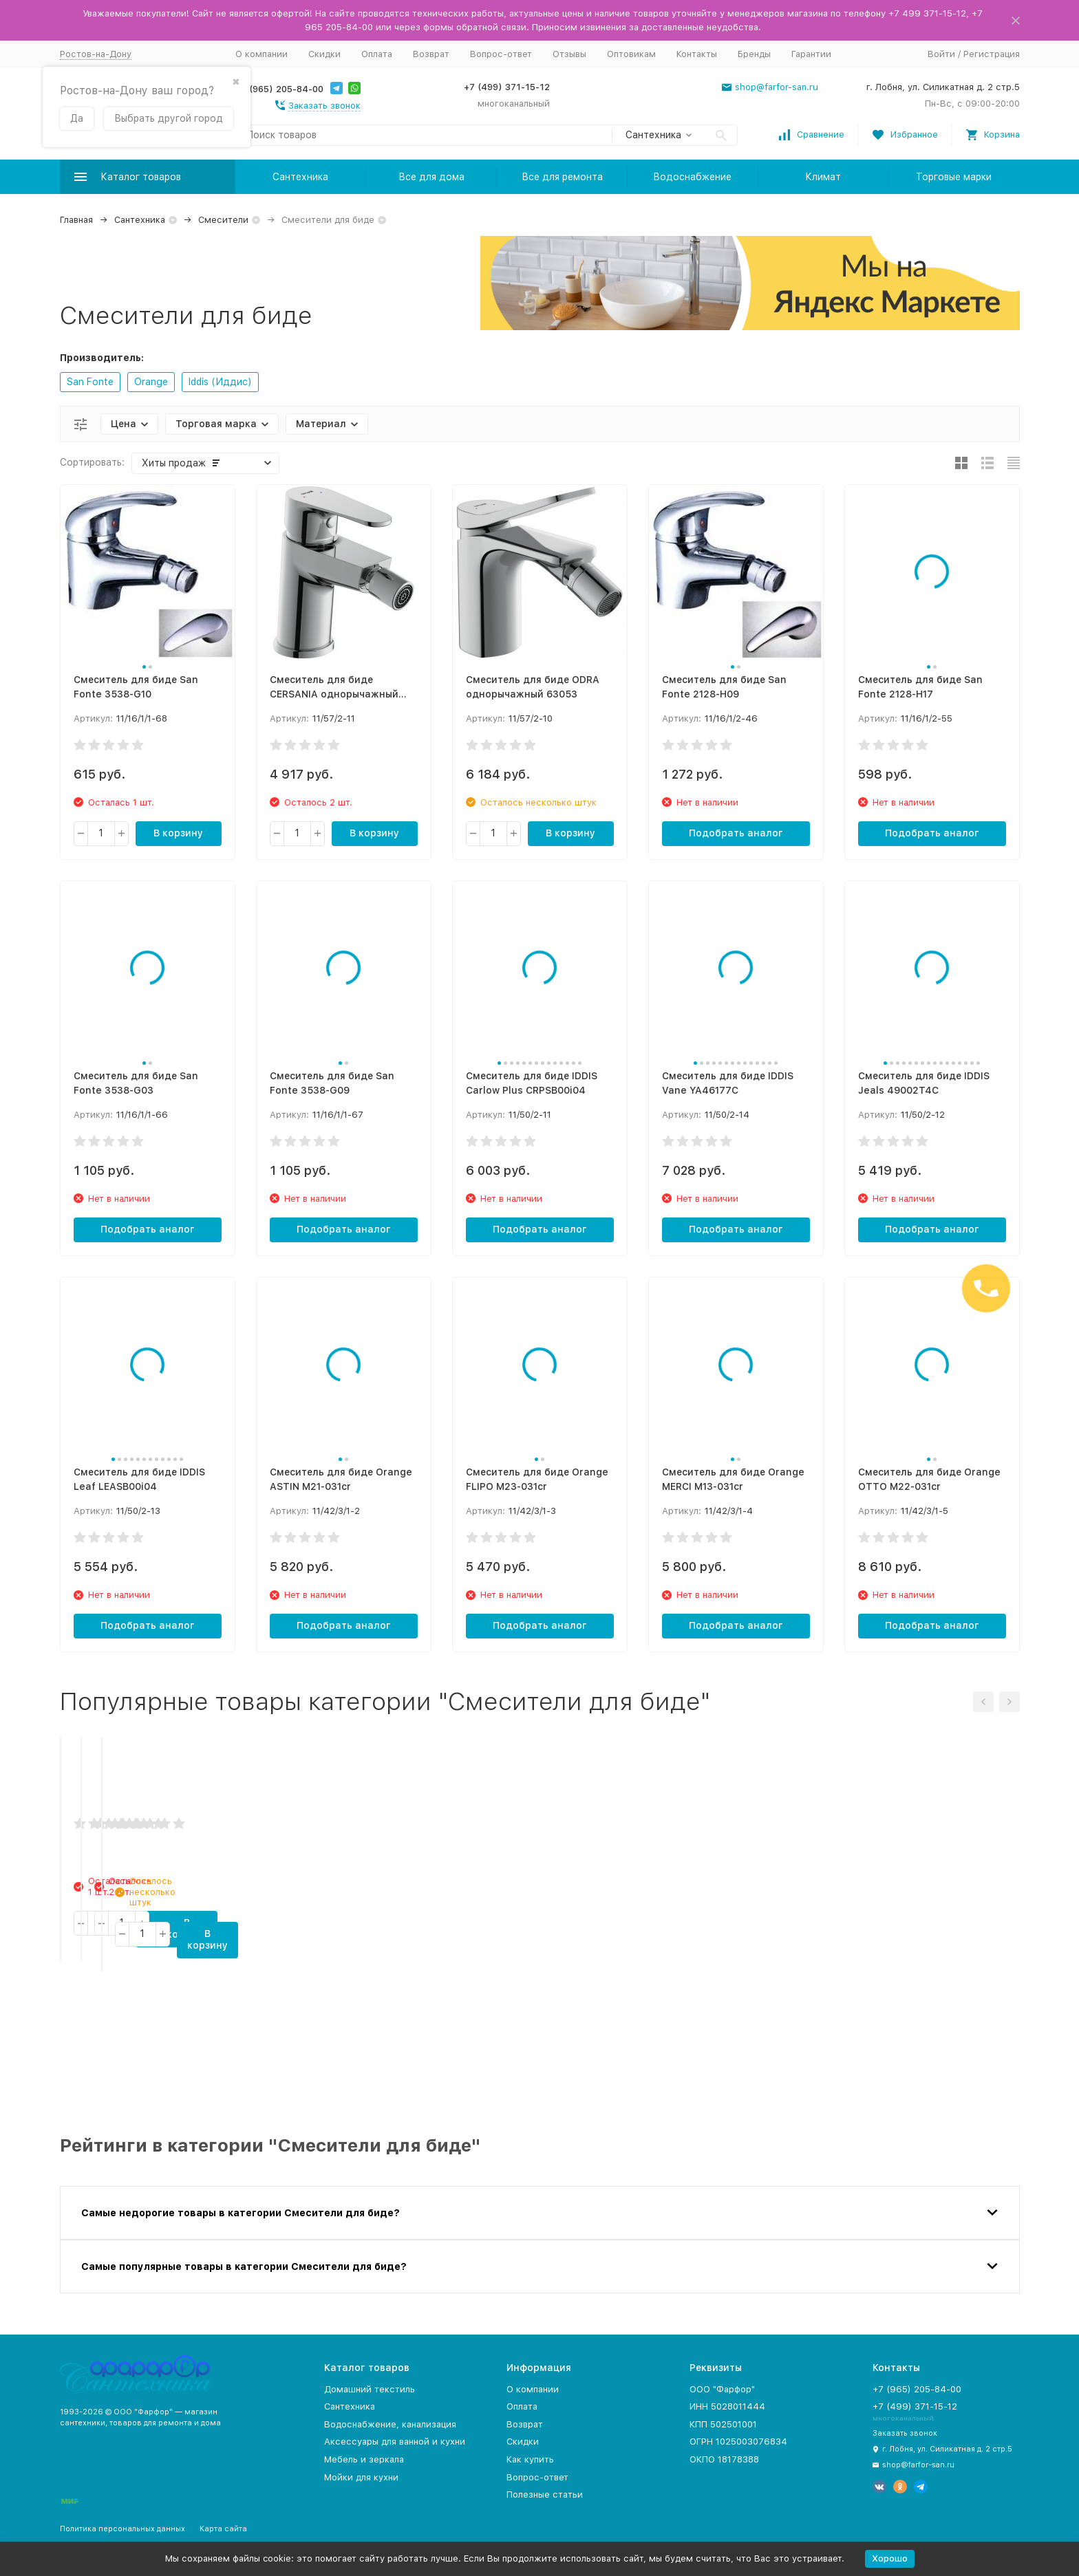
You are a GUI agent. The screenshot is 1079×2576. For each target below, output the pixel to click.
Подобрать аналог (736, 832)
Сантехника (300, 176)
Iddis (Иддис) (220, 381)
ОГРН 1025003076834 (738, 2441)
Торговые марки (954, 176)
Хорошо (890, 2558)
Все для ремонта (562, 176)
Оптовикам (631, 54)
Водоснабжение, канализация (390, 2424)
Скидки (324, 54)
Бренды (754, 54)
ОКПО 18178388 (724, 2459)
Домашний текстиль (369, 2389)
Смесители (223, 220)
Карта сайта (223, 2528)
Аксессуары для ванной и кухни (394, 2441)
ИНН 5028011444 (727, 2406)
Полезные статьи (544, 2494)
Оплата (376, 54)
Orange (151, 381)
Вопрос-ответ (501, 54)
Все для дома (431, 176)
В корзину (178, 832)
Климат (823, 176)
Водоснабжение (692, 176)
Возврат (431, 54)
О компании (261, 54)
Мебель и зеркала (364, 2459)
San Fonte (90, 381)
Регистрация (991, 54)
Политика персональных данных (122, 2528)
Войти (941, 54)
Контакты (696, 54)
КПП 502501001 (723, 2424)
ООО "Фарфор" (722, 2389)
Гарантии (811, 54)
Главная (76, 220)
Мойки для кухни (361, 2477)
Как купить (530, 2459)
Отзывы (569, 54)
